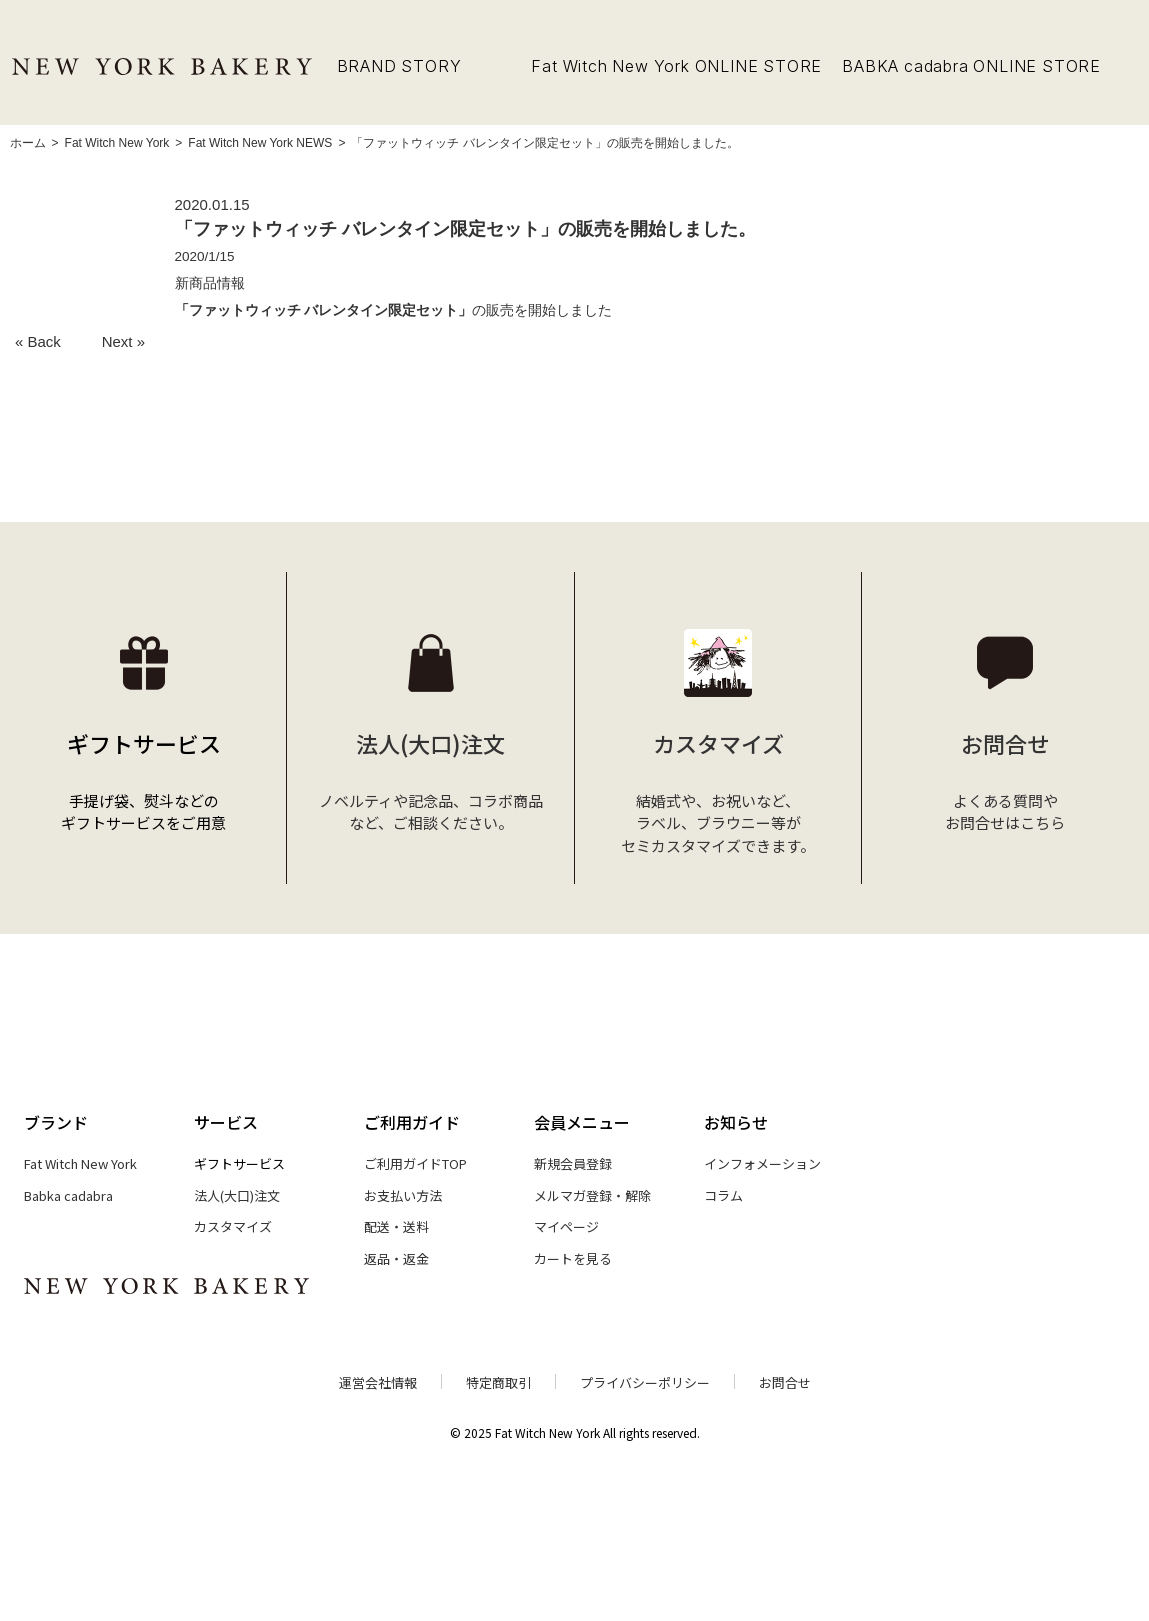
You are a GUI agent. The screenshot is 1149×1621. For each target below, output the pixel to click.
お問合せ (785, 1382)
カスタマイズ (233, 1226)
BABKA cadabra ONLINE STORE (971, 66)
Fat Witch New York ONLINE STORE (676, 66)
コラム (723, 1195)
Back (44, 341)
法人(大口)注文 (237, 1195)
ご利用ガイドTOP (415, 1163)
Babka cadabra (68, 1195)
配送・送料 (396, 1226)
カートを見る (573, 1258)
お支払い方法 (403, 1195)
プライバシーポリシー (645, 1382)
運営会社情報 (378, 1382)
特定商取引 (498, 1382)
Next (117, 341)
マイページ (566, 1226)
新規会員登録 (573, 1163)
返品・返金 (396, 1258)
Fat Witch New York (80, 1163)
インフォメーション (762, 1163)
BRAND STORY (399, 66)
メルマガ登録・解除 (592, 1195)
